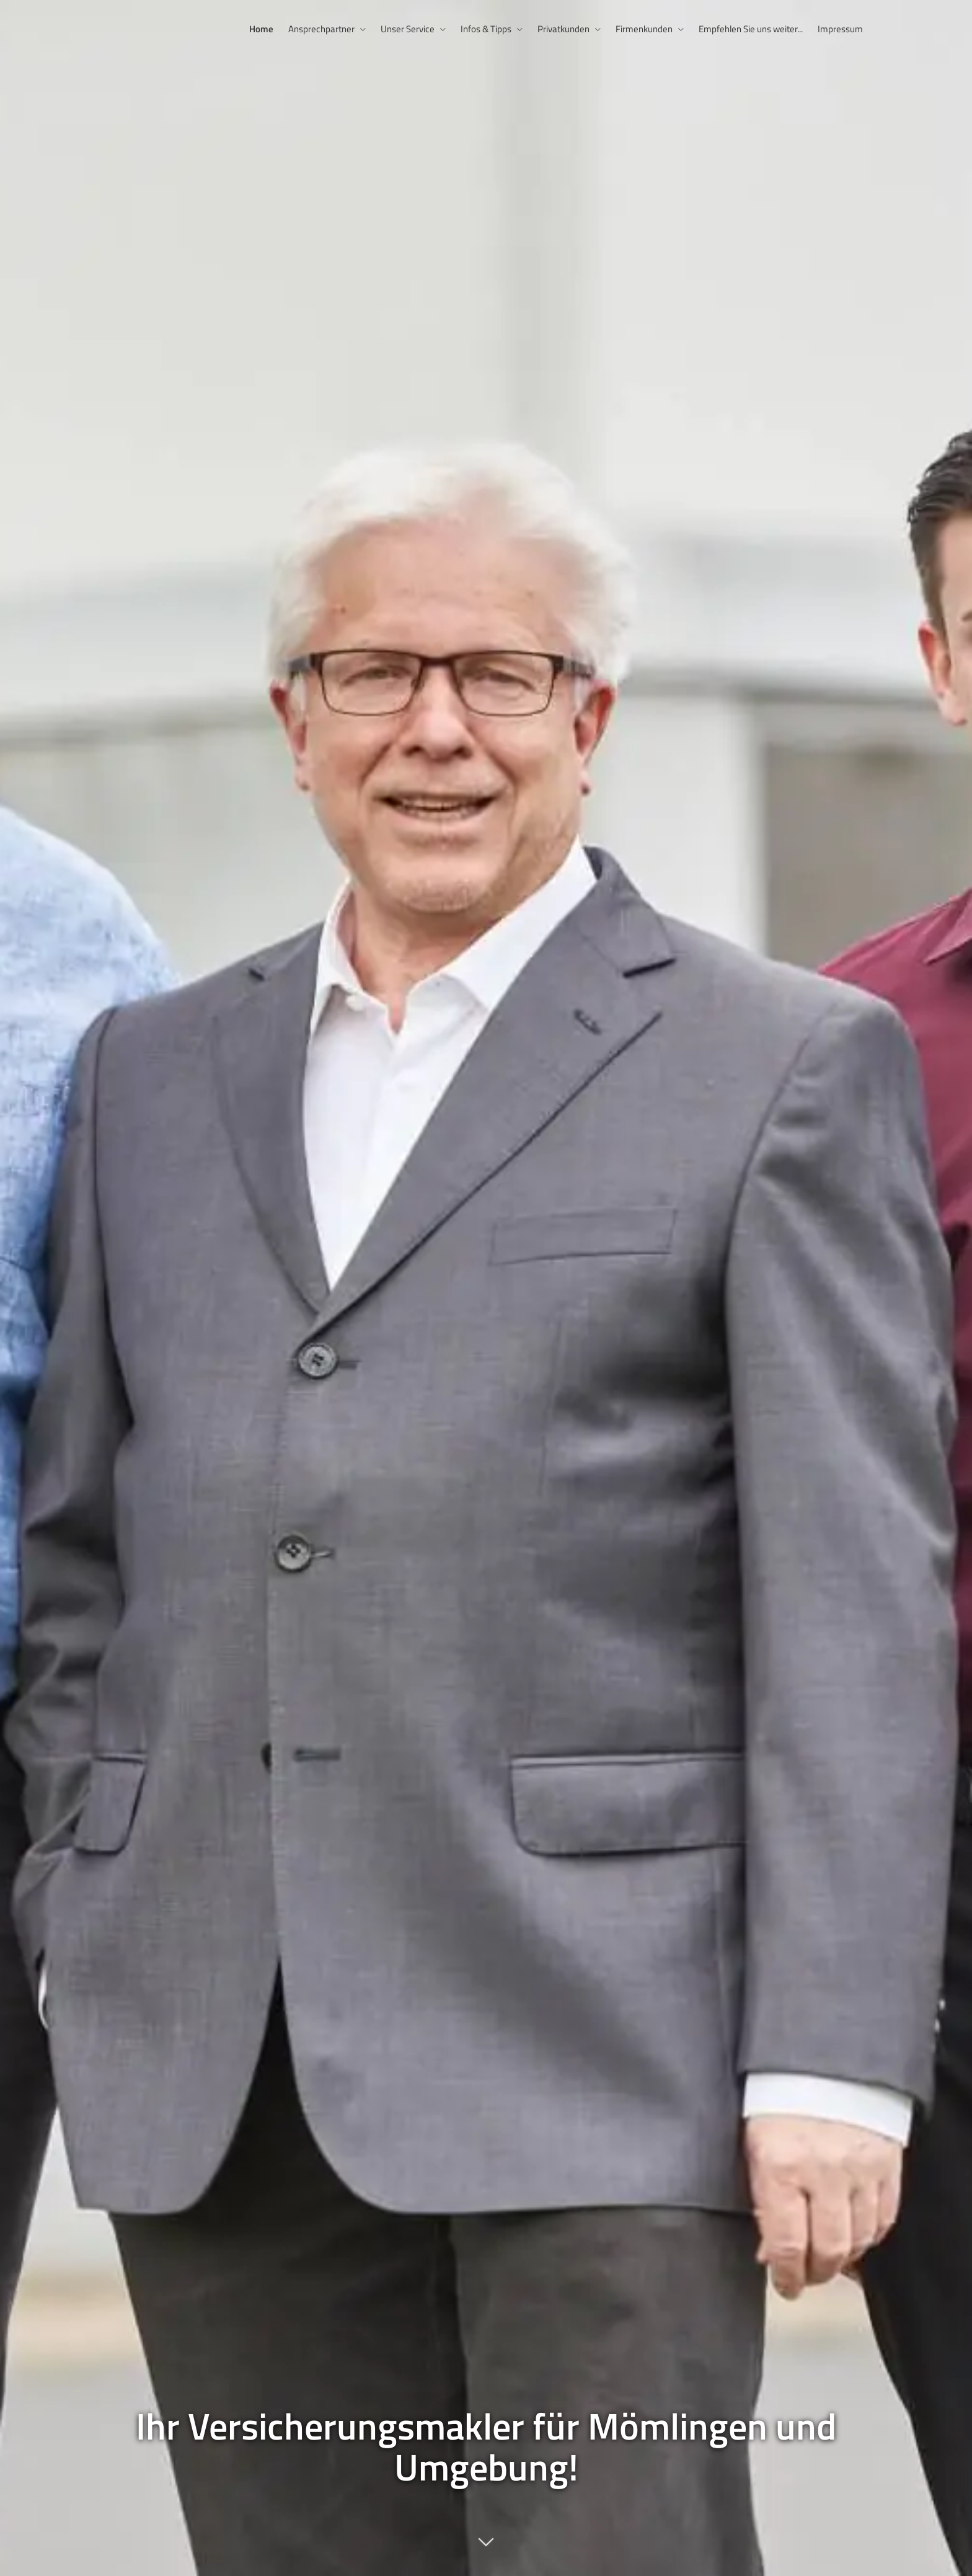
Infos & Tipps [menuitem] (486, 29)
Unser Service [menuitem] (408, 29)
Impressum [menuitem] (840, 29)
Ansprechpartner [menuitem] (321, 29)
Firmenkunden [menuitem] (644, 29)
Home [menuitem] (261, 29)
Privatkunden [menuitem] (563, 29)
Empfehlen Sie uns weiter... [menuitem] (751, 29)
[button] (486, 2548)
